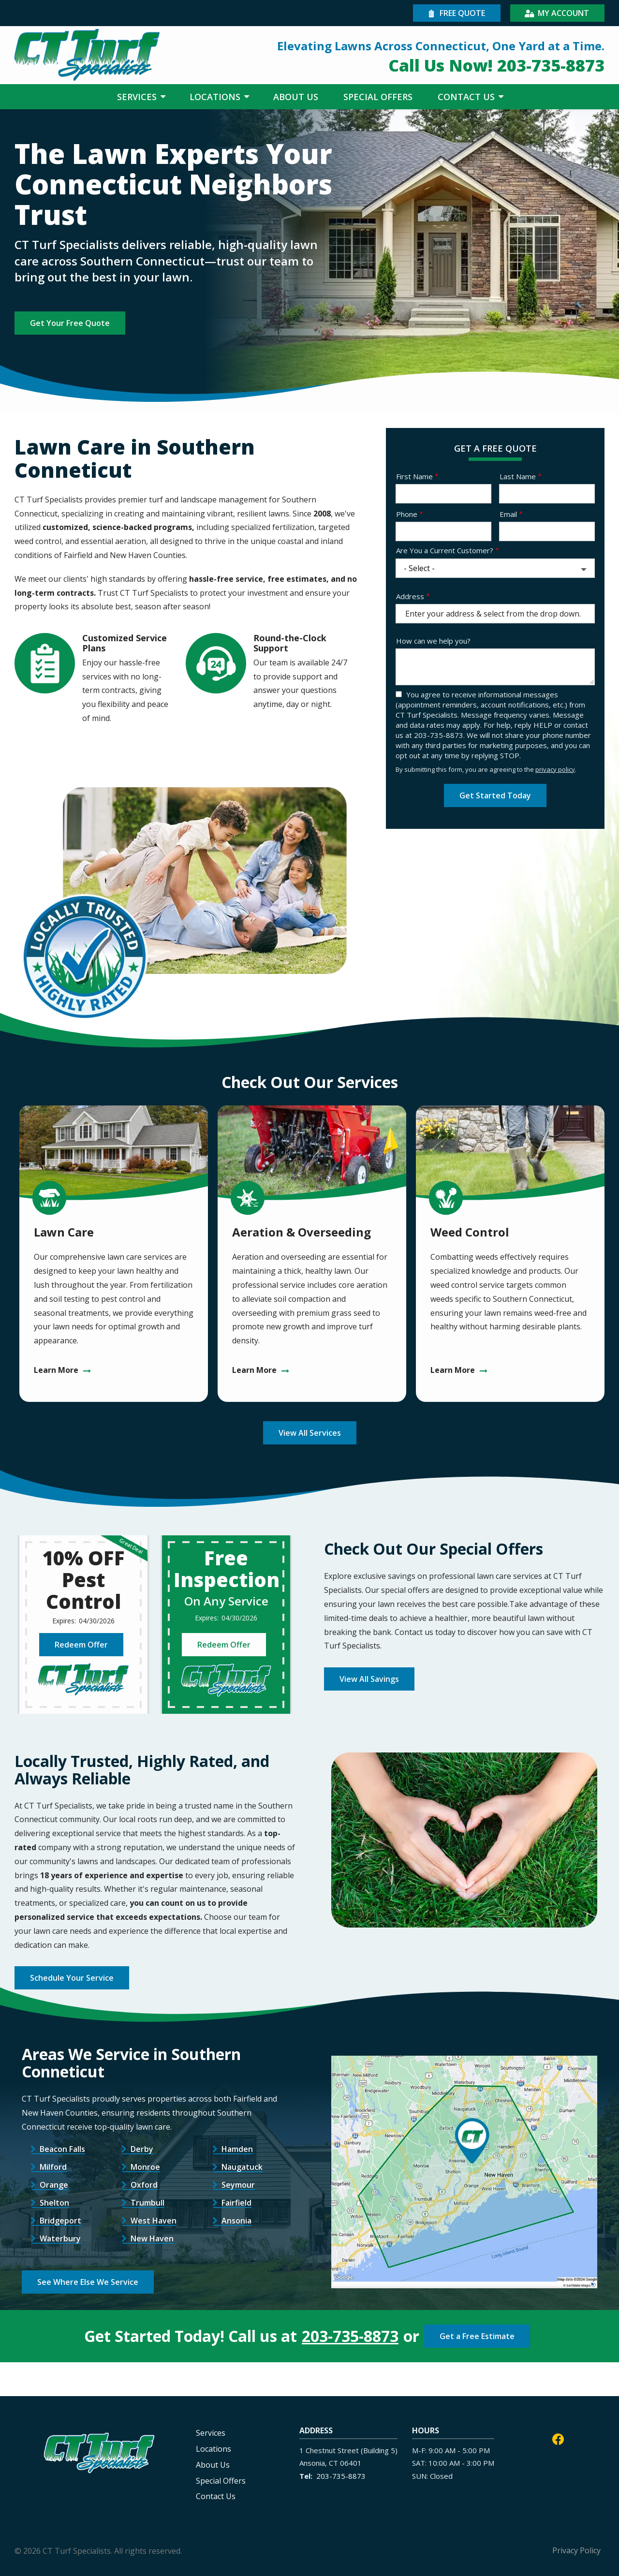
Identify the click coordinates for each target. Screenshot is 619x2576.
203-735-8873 (350, 2336)
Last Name (518, 476)
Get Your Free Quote (70, 323)
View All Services (310, 1433)
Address (410, 596)
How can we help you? (433, 641)
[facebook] (558, 2438)
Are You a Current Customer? (444, 550)
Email (508, 514)
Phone (406, 514)
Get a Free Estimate (477, 2336)
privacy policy (555, 769)
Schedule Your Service (72, 1977)
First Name (414, 476)
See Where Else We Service (87, 2282)
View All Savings (369, 1679)
